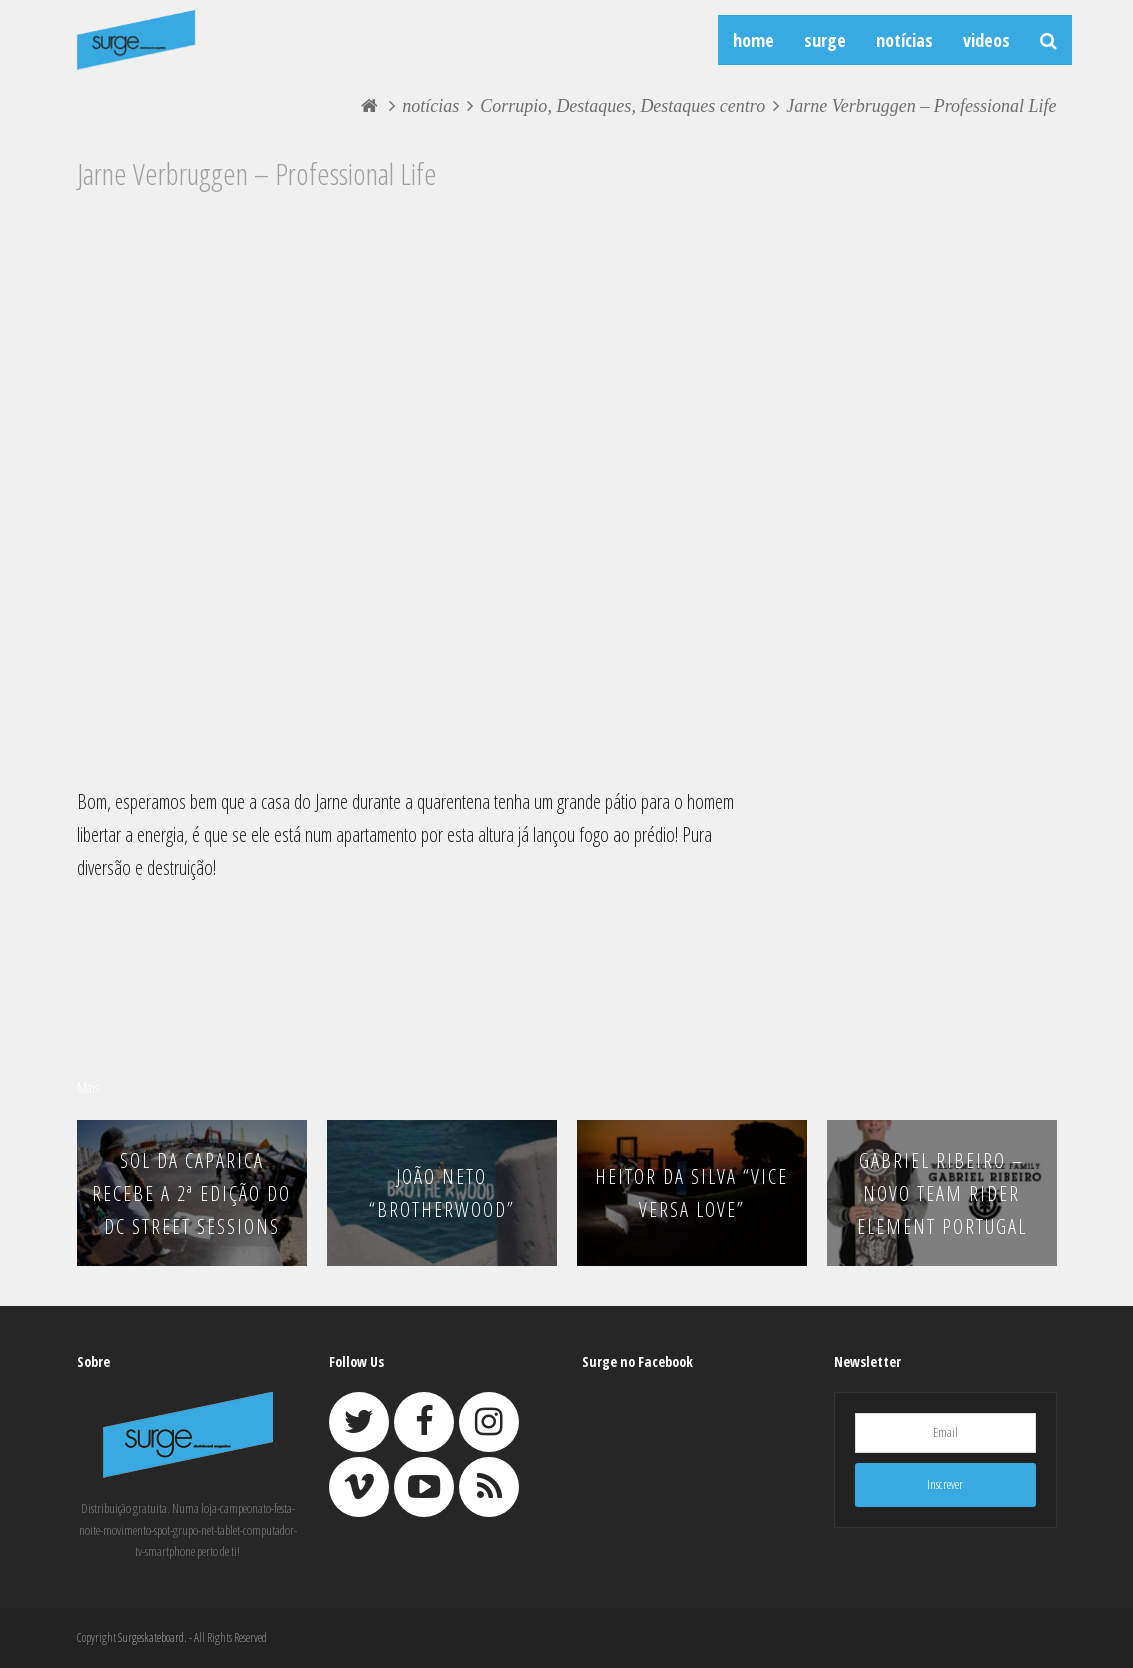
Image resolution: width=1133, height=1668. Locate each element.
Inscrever (945, 1484)
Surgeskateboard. (152, 1637)
